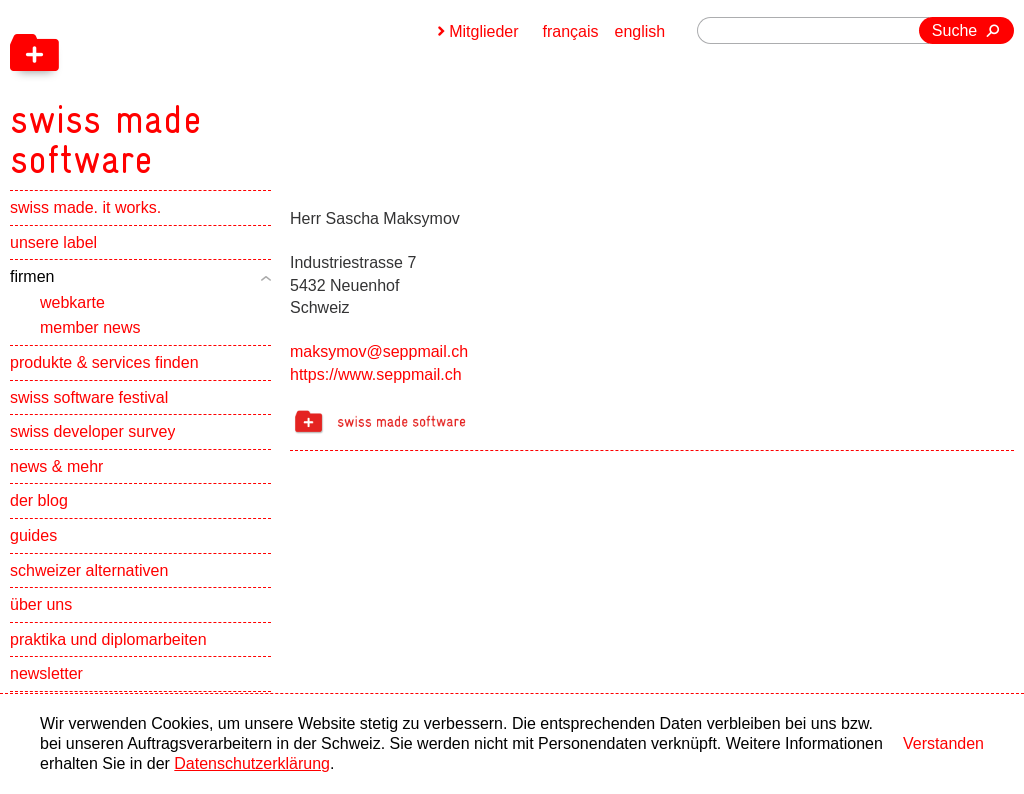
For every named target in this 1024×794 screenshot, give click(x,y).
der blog (39, 500)
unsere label (53, 242)
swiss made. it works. (85, 207)
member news (90, 327)
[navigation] (210, 90)
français (571, 31)
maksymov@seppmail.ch (379, 351)
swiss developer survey (92, 431)
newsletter (46, 673)
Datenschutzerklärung (252, 763)
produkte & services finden (104, 362)
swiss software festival (89, 397)
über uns (41, 604)
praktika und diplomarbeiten (108, 639)
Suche (954, 30)
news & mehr (56, 466)
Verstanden (943, 743)
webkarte (72, 302)
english (640, 31)
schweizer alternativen (89, 570)
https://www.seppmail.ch (376, 374)
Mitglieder (483, 31)
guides (33, 535)
